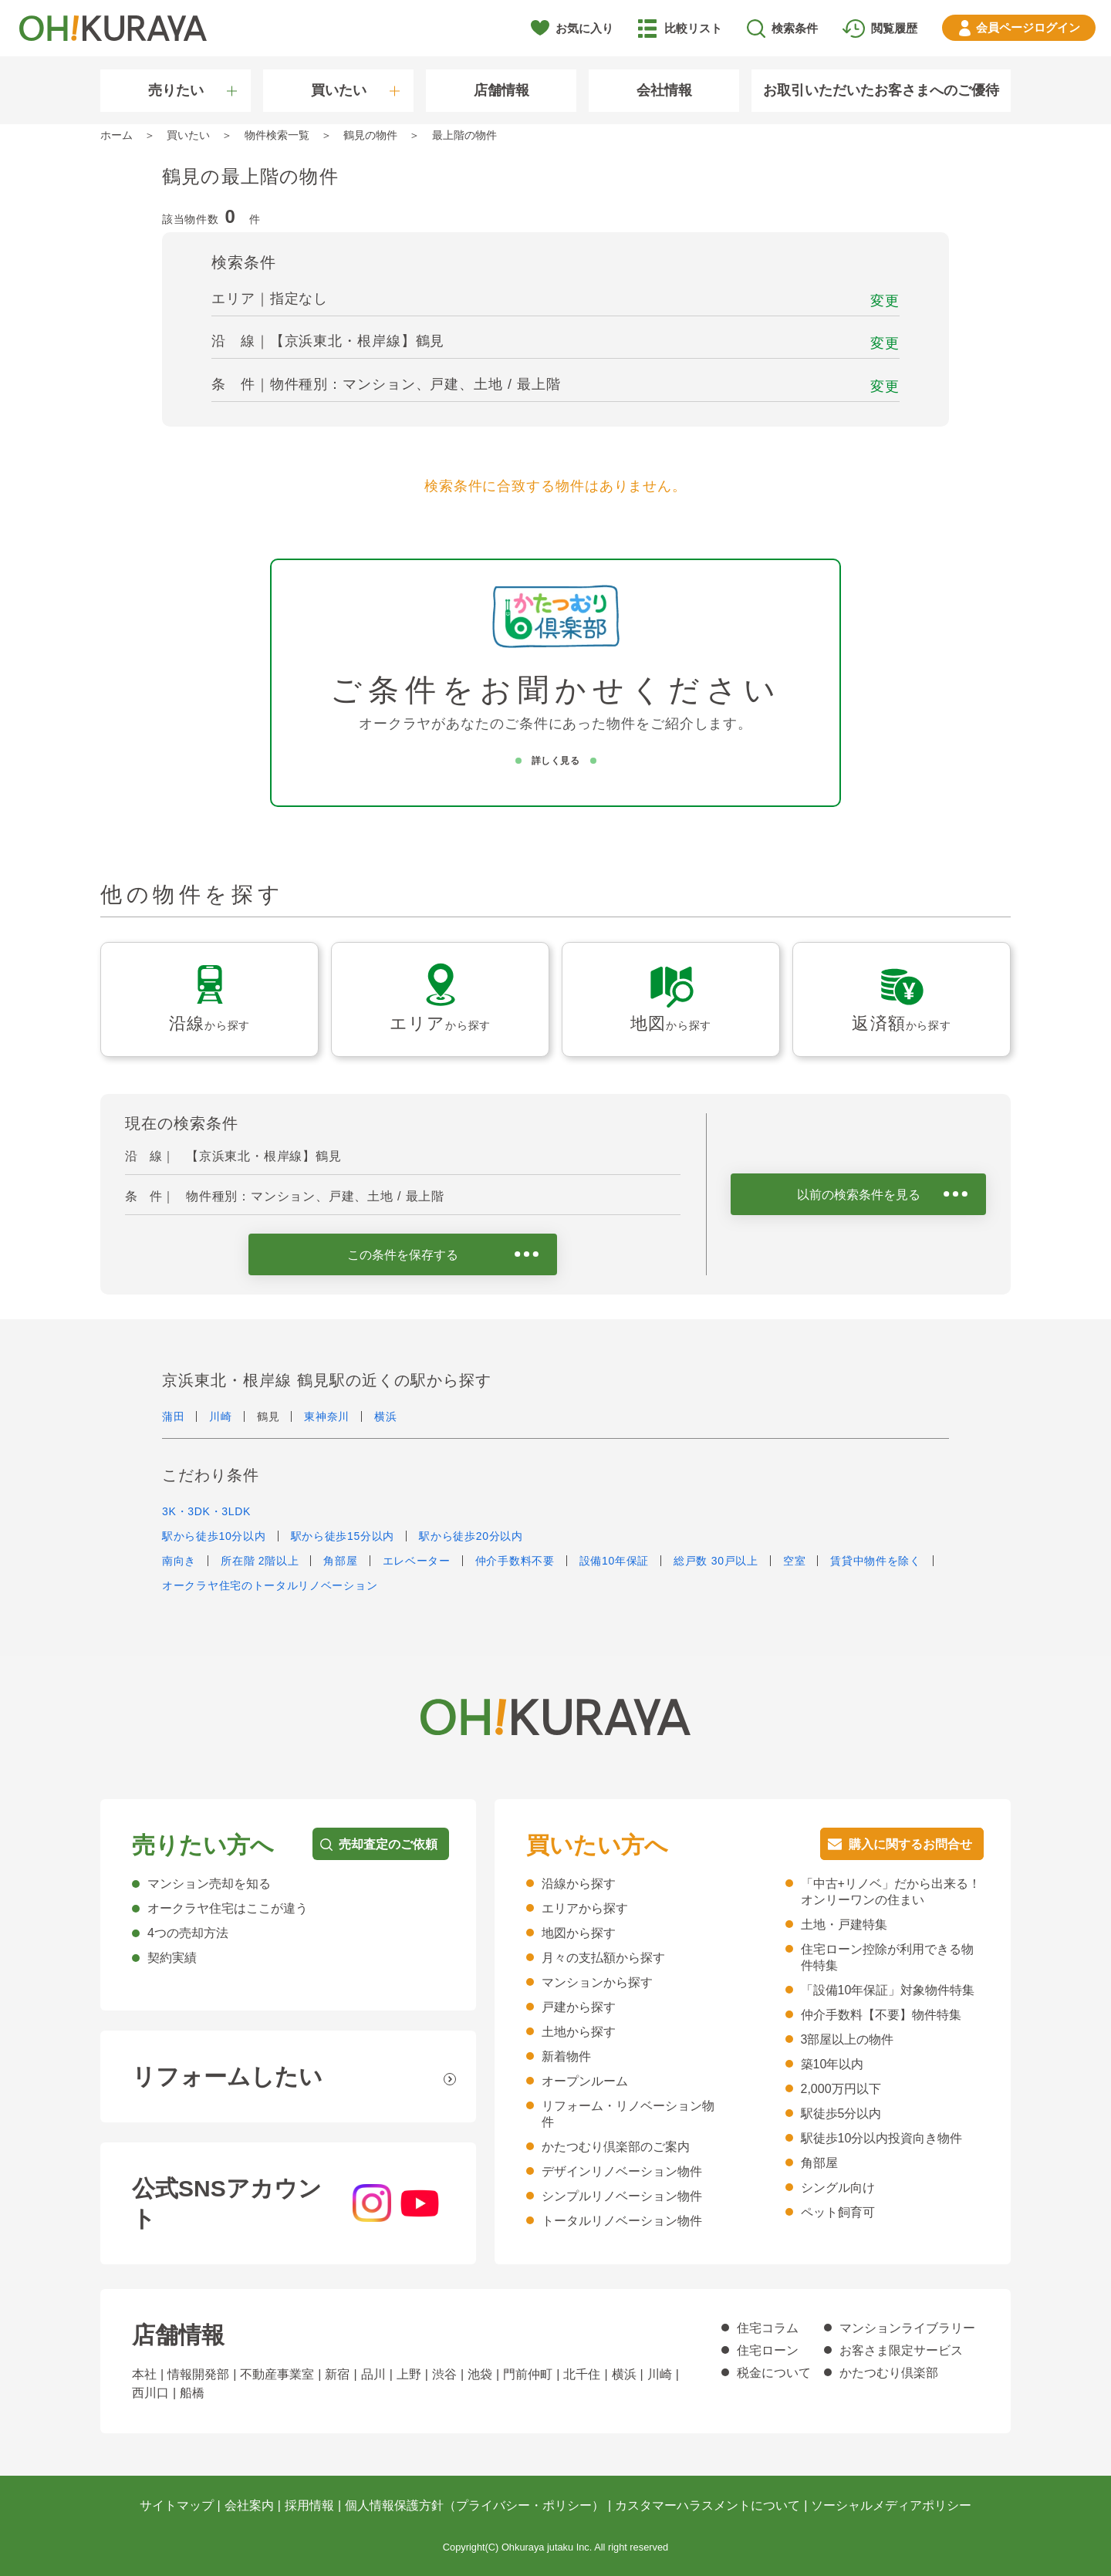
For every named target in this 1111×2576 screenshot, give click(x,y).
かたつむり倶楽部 (888, 2372)
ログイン (1028, 27)
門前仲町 (527, 2374)
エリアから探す (585, 1908)
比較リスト (693, 28)
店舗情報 (501, 90)
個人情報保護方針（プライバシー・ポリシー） (474, 2505)
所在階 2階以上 (260, 1561)
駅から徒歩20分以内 (471, 1536)
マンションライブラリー (907, 2328)
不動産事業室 (277, 2374)
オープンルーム (585, 2081)
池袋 (480, 2374)
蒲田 (173, 1416)
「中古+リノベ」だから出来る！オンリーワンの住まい (891, 1891)
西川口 (150, 2392)
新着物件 (566, 2056)
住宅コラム (768, 2328)
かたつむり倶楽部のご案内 (616, 2146)
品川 (373, 2374)
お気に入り (584, 28)
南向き (179, 1561)
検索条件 (795, 28)
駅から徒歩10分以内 (214, 1536)
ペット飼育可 (838, 2212)
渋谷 (444, 2374)
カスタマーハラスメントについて (707, 2505)
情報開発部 (198, 2374)
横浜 (385, 1416)
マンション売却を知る (209, 1883)
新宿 (337, 2374)
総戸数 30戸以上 (716, 1561)
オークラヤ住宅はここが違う (227, 1908)
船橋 (192, 2392)
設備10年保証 (614, 1561)
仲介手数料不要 (515, 1561)
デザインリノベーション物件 (622, 2171)
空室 (794, 1561)
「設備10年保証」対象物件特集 (888, 1990)
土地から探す (579, 2031)
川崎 (220, 1416)
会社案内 (249, 2505)
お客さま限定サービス (901, 2350)
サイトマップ (177, 2505)
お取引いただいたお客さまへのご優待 (881, 90)
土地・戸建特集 (844, 1924)
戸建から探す (579, 2007)
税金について (774, 2372)
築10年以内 (832, 2064)
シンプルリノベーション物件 (622, 2196)
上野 (409, 2374)
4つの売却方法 (187, 1933)
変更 (885, 301)
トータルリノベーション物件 (622, 2220)
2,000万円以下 (841, 2088)
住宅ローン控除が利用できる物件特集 (887, 1957)
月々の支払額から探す (603, 1957)
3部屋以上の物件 (847, 2039)
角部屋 (340, 1561)
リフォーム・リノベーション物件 (628, 2114)
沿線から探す (579, 1883)
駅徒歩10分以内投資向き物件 (882, 2138)
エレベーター (417, 1561)
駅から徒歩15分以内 (343, 1536)
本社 (144, 2374)
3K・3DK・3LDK (206, 1511)
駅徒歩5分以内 (841, 2113)
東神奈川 (327, 1416)
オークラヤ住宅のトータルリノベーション (269, 1585)
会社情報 (664, 90)
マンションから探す (597, 1982)
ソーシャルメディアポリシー (891, 2505)
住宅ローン (768, 2350)
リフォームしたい (227, 2076)
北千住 (581, 2374)
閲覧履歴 (894, 28)
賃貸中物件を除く (875, 1561)
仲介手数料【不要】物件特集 (881, 2014)
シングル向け (838, 2187)
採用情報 (309, 2505)
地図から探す (579, 1933)
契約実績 (172, 1957)
